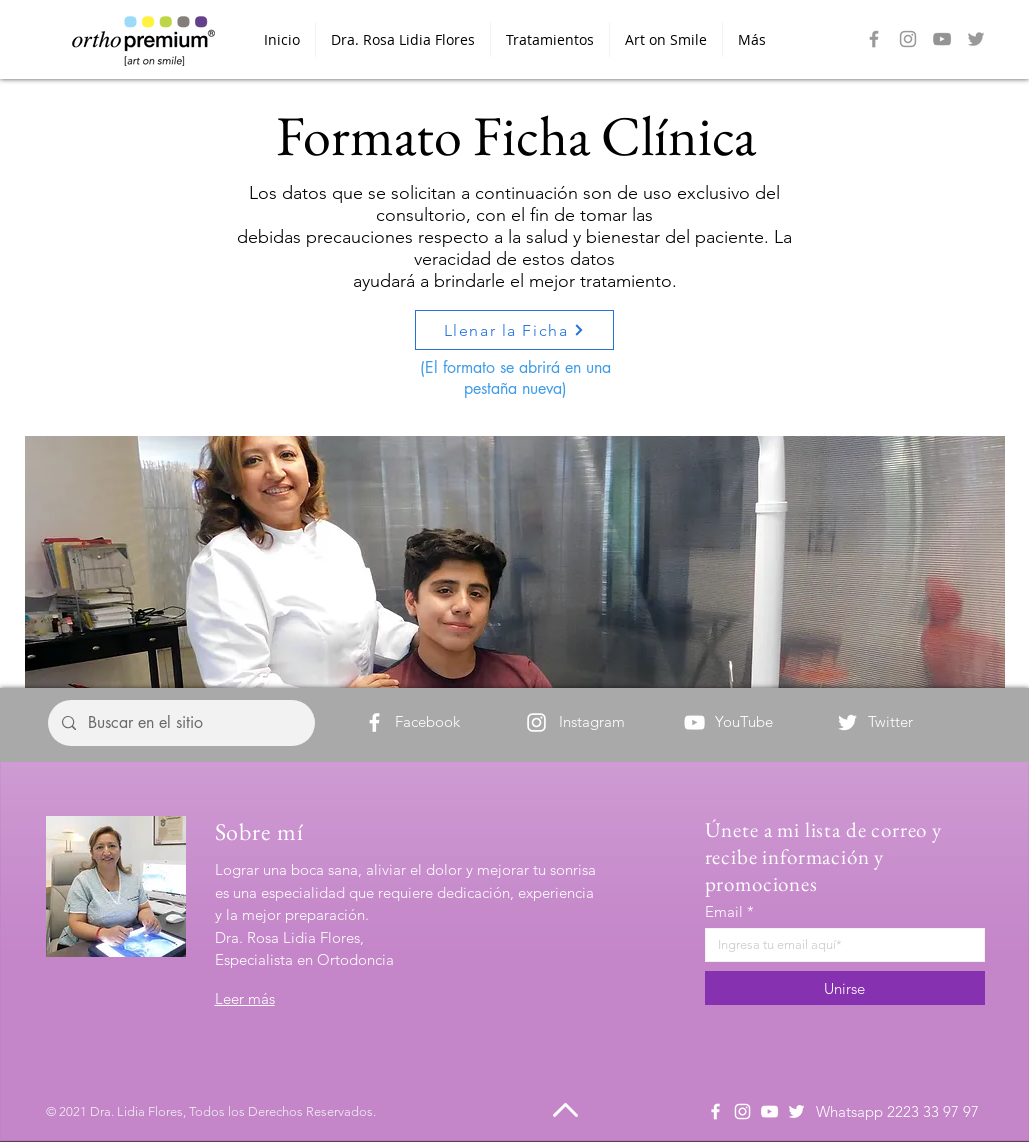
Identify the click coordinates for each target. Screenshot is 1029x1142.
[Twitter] (847, 722)
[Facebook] (874, 39)
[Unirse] (845, 988)
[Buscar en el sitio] (180, 723)
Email (724, 911)
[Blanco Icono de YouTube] (769, 1111)
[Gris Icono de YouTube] (942, 39)
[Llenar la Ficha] (514, 330)
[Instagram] (908, 39)
